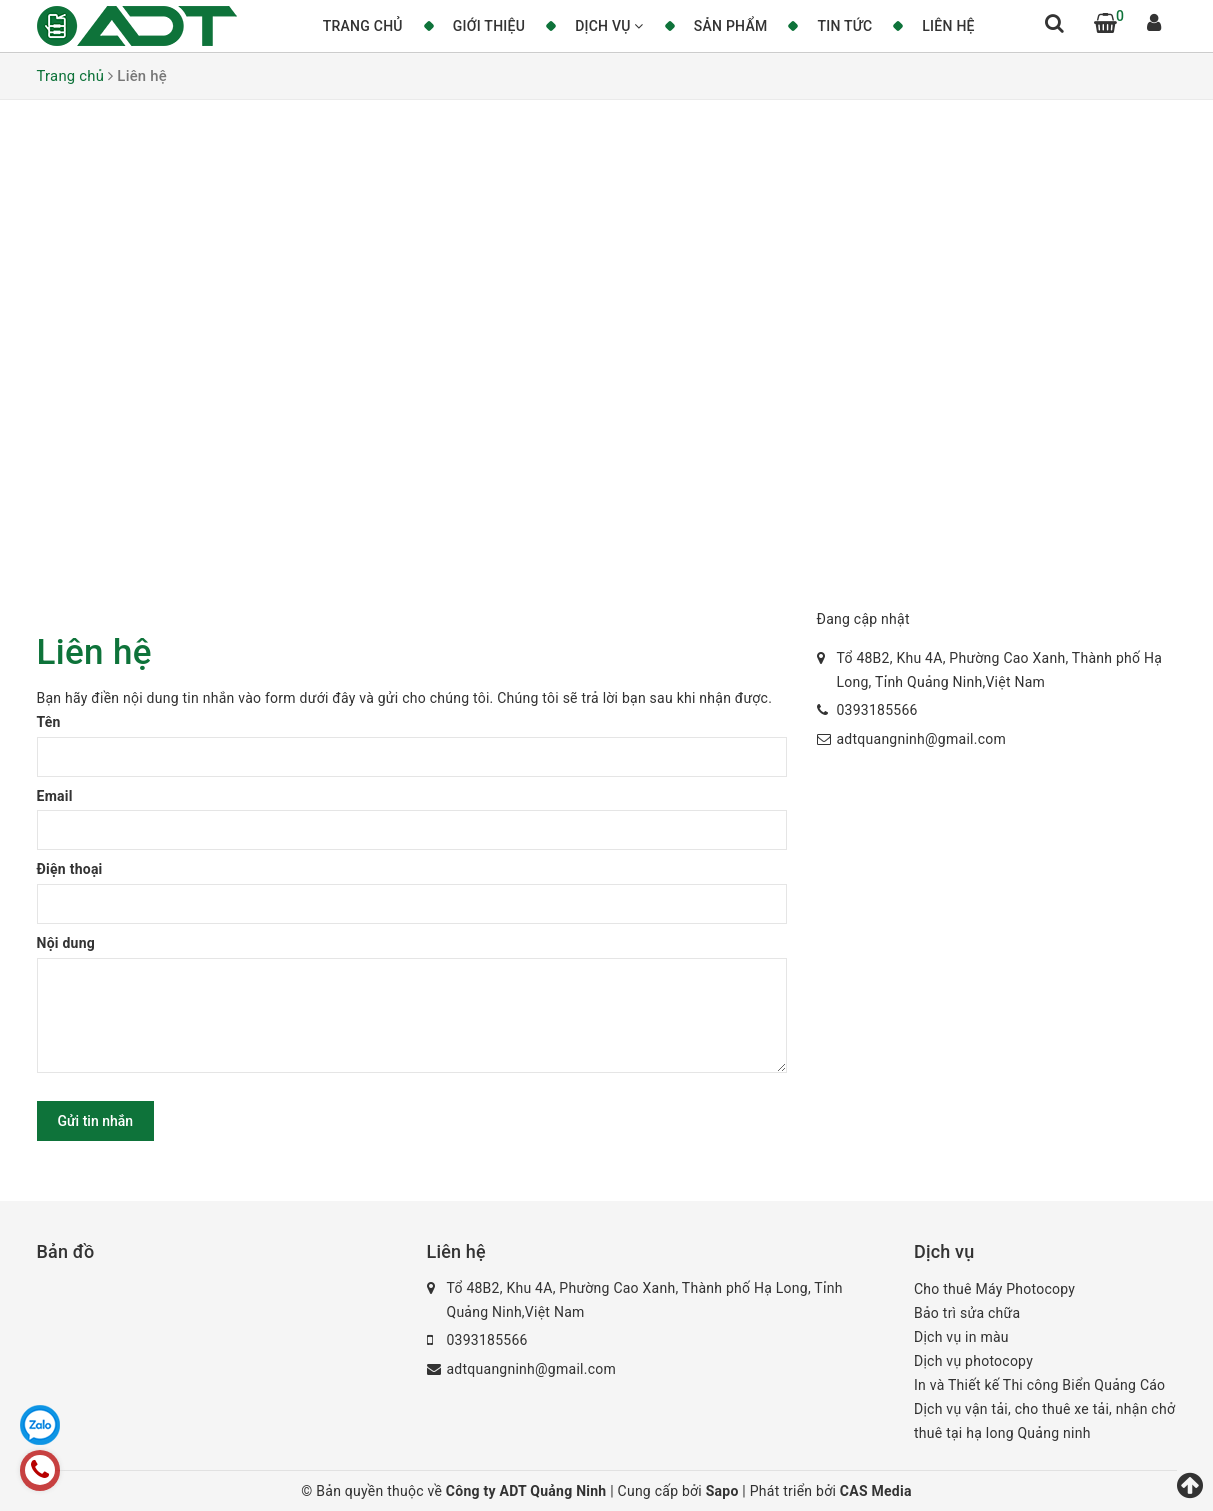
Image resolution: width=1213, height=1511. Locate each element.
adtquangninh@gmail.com (921, 739)
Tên (49, 722)
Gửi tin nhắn (96, 1121)
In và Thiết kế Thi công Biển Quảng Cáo (1039, 1385)
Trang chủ (363, 26)
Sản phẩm (731, 26)
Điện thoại (70, 869)
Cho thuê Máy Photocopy (994, 1289)
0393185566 (877, 710)
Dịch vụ (609, 26)
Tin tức (844, 26)
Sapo (724, 1491)
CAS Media (876, 1491)
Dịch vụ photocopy (973, 1361)
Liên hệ (948, 26)
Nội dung (66, 943)
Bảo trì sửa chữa (967, 1313)
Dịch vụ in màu (961, 1337)
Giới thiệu (489, 26)
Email (55, 796)
